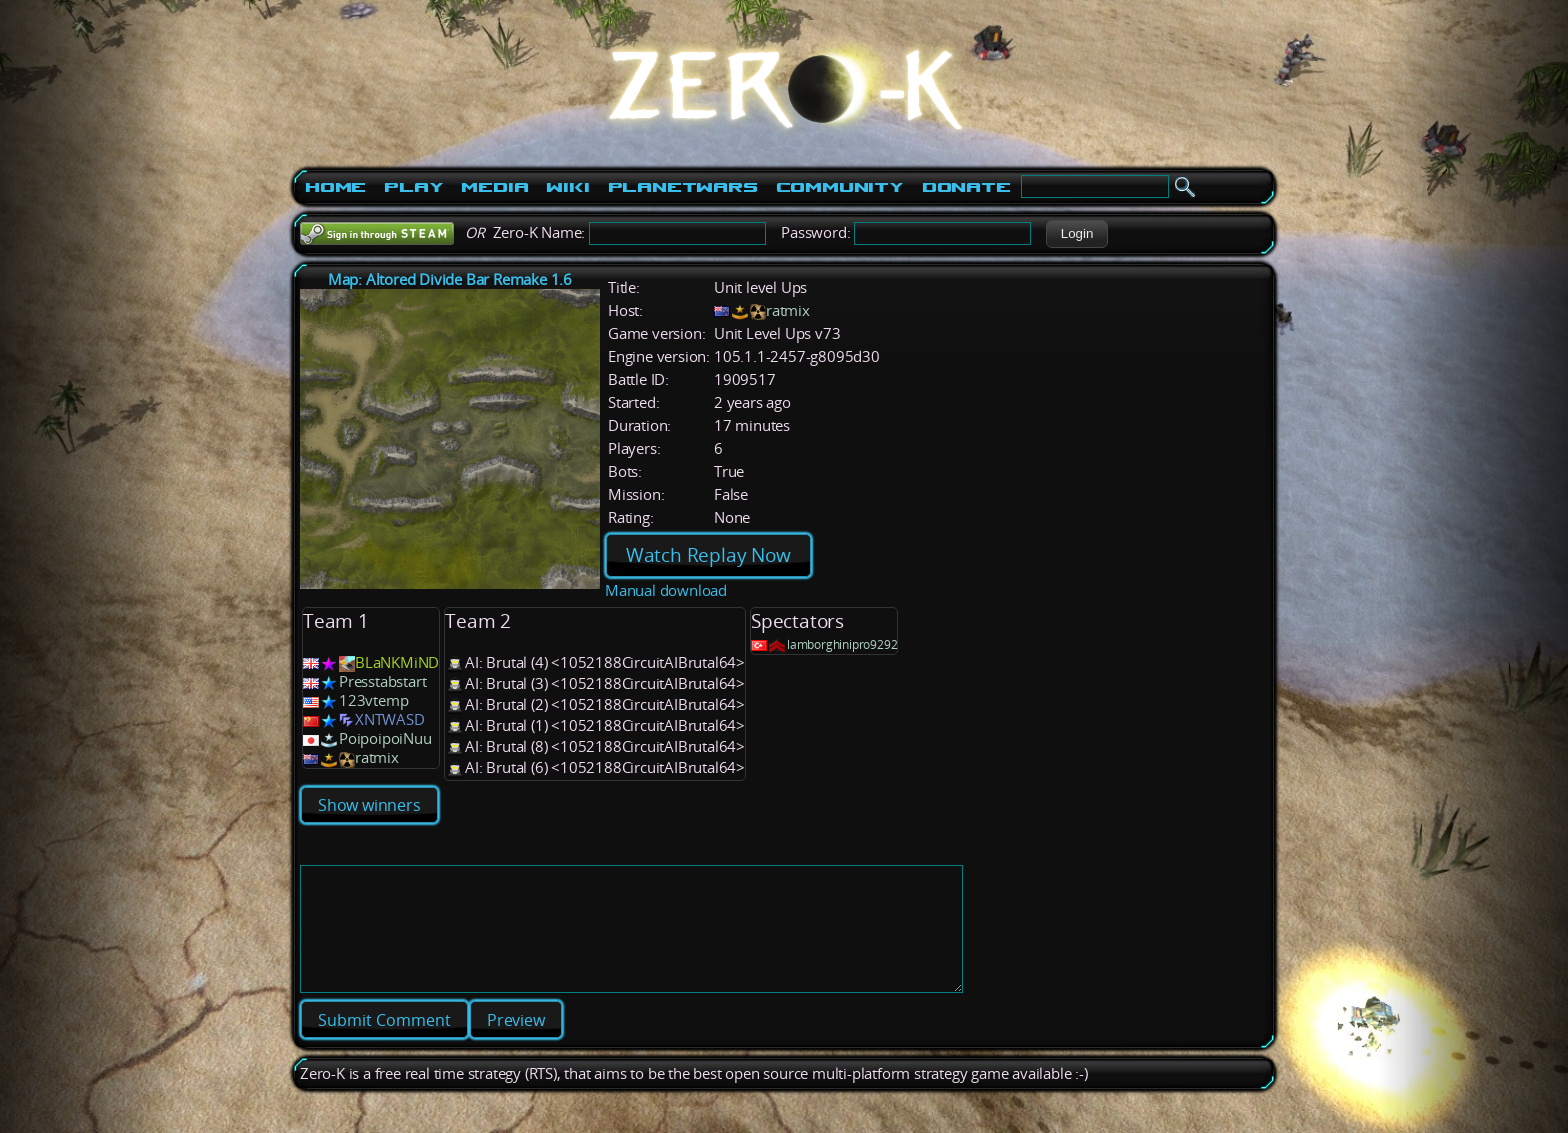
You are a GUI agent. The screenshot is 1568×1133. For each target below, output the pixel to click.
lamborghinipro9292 (842, 644)
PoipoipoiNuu (385, 738)
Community (840, 187)
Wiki (567, 187)
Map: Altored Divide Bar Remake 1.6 (450, 279)
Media (494, 187)
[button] (1076, 234)
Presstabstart (382, 681)
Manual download (666, 590)
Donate (966, 187)
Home (335, 187)
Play (413, 187)
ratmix (788, 310)
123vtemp (373, 700)
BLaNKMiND (397, 662)
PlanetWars (683, 187)
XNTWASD (390, 719)
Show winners (369, 805)
